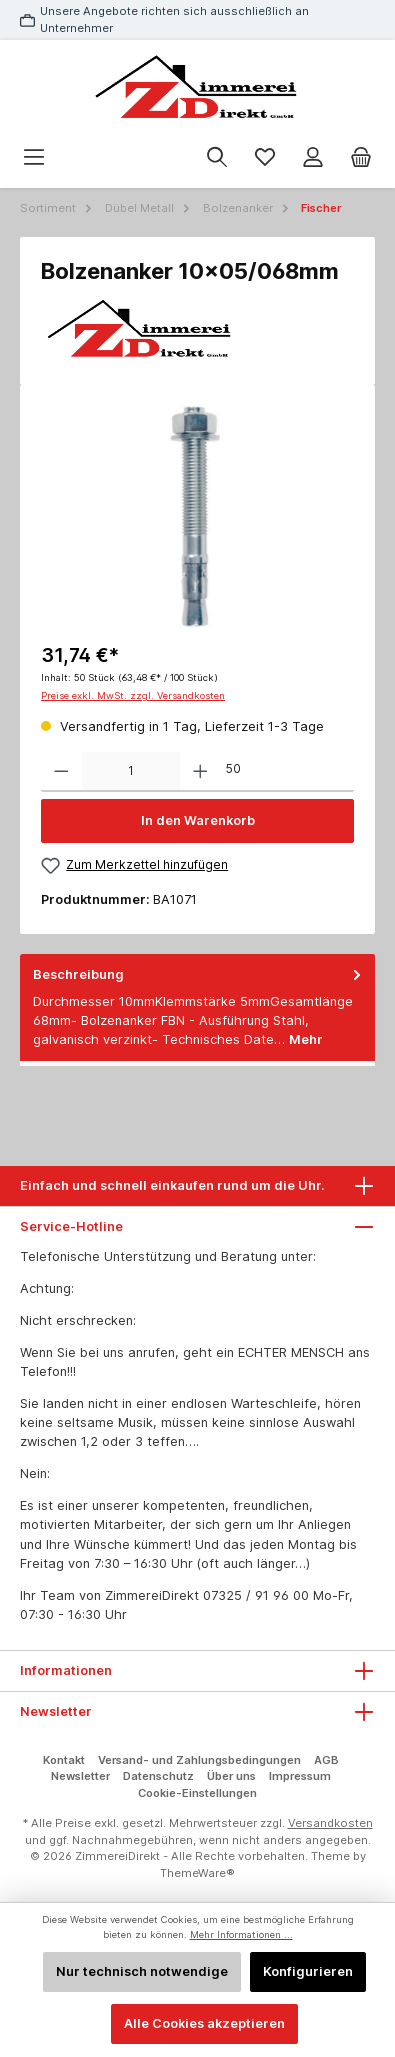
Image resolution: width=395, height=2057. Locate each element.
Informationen (66, 1670)
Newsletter (80, 1776)
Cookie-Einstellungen (197, 1793)
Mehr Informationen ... (241, 1934)
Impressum (300, 1776)
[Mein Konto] (313, 157)
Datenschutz (158, 1776)
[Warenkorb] (361, 157)
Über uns (231, 1776)
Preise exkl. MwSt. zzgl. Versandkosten (133, 695)
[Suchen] (217, 157)
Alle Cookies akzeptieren (204, 2023)
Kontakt (64, 1760)
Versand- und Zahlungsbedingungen (199, 1760)
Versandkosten (330, 1823)
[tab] (197, 1007)
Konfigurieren (308, 1971)
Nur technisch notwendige (142, 1971)
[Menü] (34, 157)
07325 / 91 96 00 (256, 1595)
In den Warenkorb (198, 820)
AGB (326, 1760)
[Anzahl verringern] (61, 772)
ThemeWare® (197, 1873)
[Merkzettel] (265, 157)
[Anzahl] (131, 772)
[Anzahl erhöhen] (200, 772)
